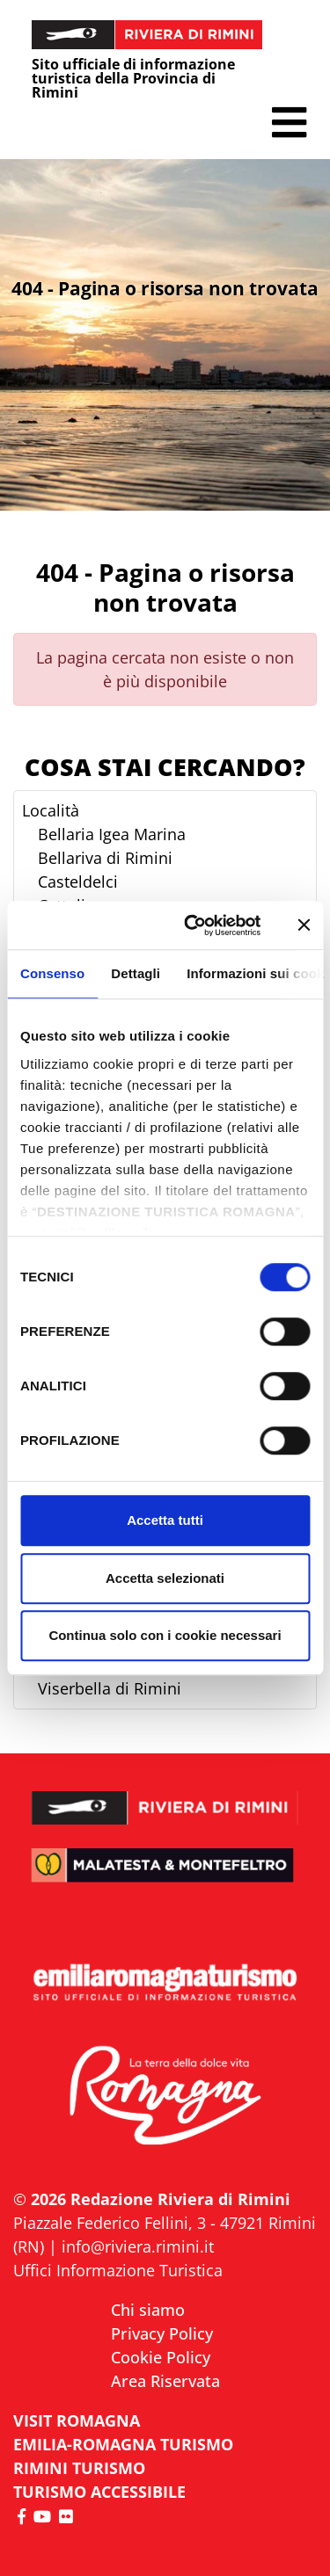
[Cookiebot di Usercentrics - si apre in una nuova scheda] (193, 925)
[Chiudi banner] (303, 925)
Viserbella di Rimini (109, 1688)
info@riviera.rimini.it (138, 2246)
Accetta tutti (165, 1520)
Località (50, 810)
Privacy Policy (162, 2333)
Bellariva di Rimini (105, 857)
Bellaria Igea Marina (112, 834)
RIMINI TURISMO (79, 2467)
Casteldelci (78, 881)
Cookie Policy (160, 2357)
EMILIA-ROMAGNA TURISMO (123, 2444)
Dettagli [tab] (135, 973)
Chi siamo (148, 2309)
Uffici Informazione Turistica (118, 2270)
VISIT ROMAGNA (76, 2420)
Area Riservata (165, 2380)
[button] (289, 122)
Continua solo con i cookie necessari (164, 1635)
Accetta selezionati (165, 1578)
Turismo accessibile (99, 2491)
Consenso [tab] (52, 973)
